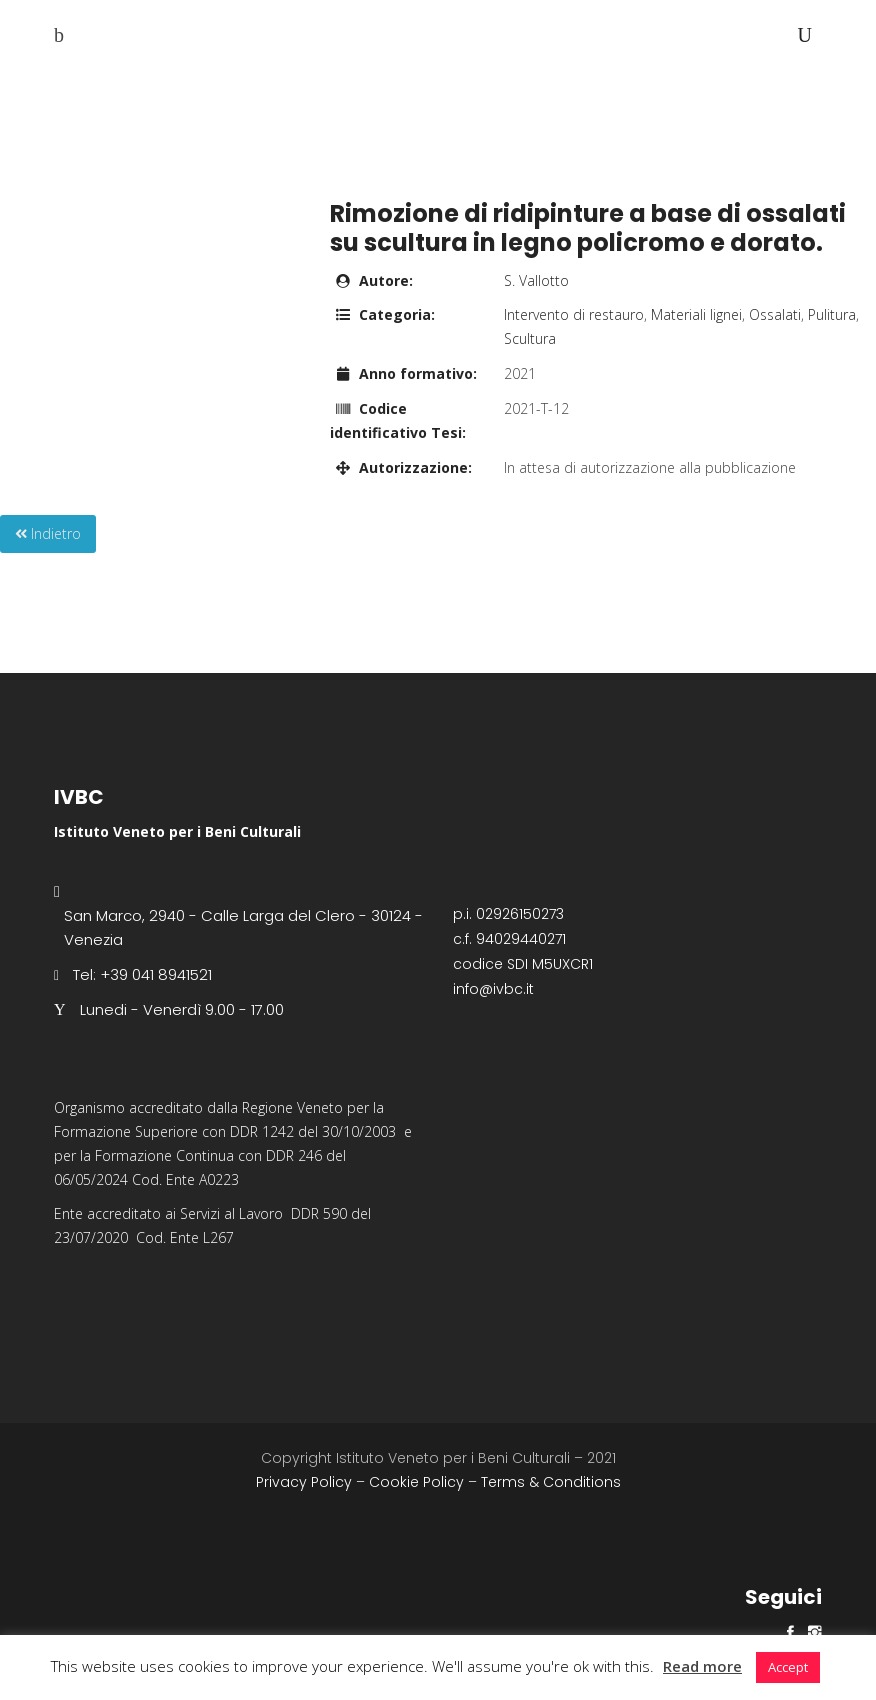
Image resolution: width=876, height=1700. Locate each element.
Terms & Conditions (551, 1482)
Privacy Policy (304, 1482)
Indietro (48, 533)
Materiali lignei (696, 314)
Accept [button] (788, 1667)
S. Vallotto (536, 280)
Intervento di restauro (574, 314)
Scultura (530, 338)
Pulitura (832, 314)
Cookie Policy (416, 1482)
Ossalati (775, 314)
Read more (702, 1666)
